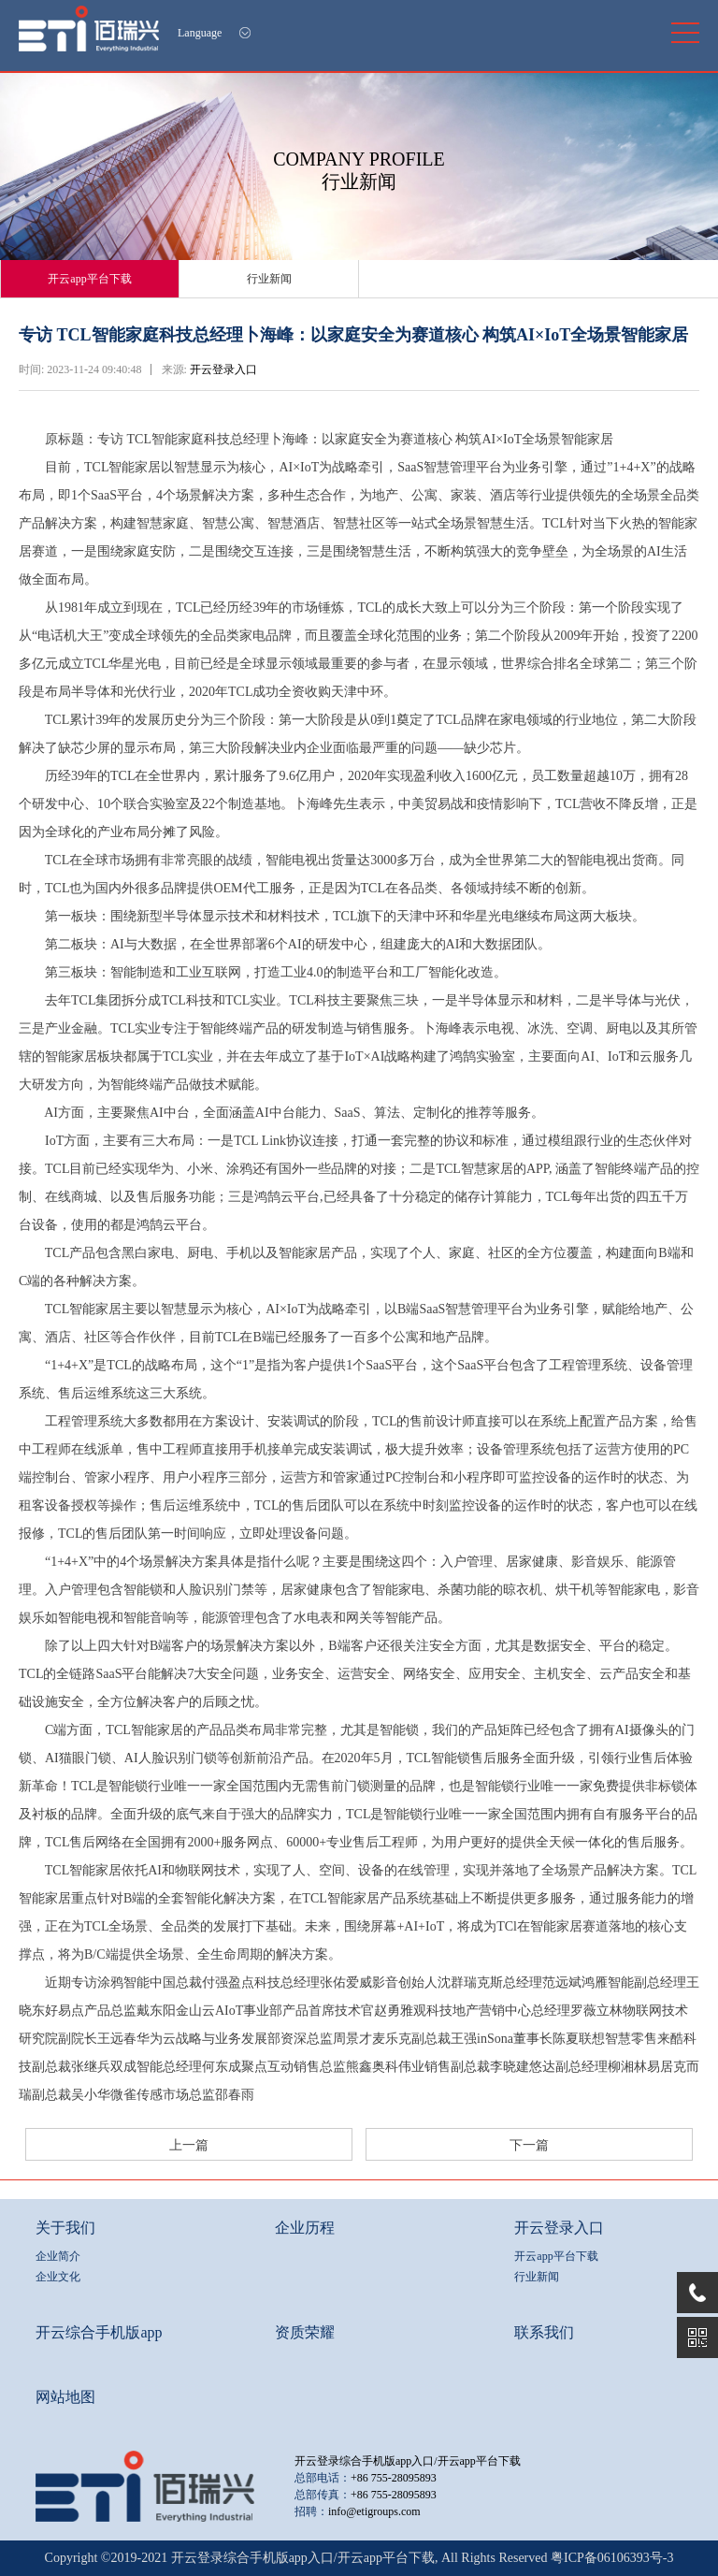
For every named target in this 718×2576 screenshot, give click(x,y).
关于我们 (65, 2228)
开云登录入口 (223, 369)
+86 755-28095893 (394, 2477)
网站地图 (65, 2397)
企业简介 (58, 2256)
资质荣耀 (305, 2332)
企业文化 (58, 2276)
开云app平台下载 (89, 278)
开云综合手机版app (99, 2332)
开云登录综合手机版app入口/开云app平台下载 (407, 2460)
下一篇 (529, 2145)
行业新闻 (269, 278)
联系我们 (544, 2332)
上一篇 (188, 2145)
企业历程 (305, 2228)
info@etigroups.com (374, 2511)
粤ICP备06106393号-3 (612, 2558)
